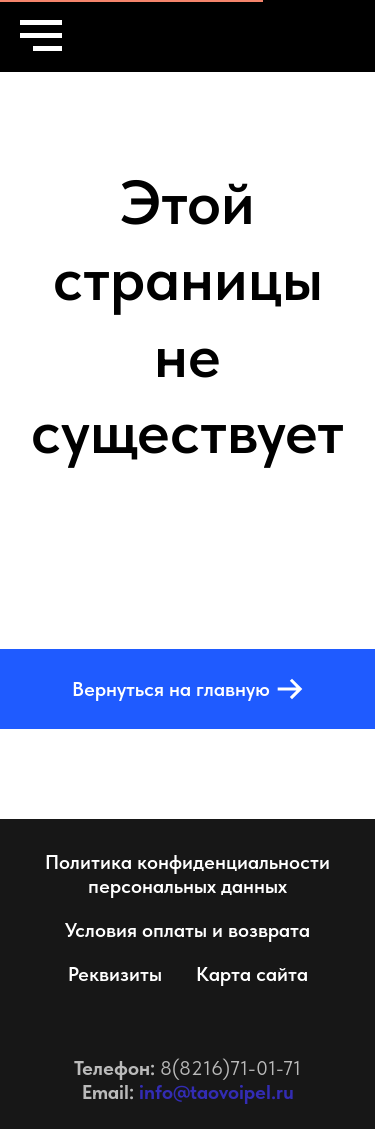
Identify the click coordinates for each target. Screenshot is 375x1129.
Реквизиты (115, 974)
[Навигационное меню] (41, 36)
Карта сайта (252, 974)
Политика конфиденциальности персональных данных (187, 874)
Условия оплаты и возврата (187, 930)
